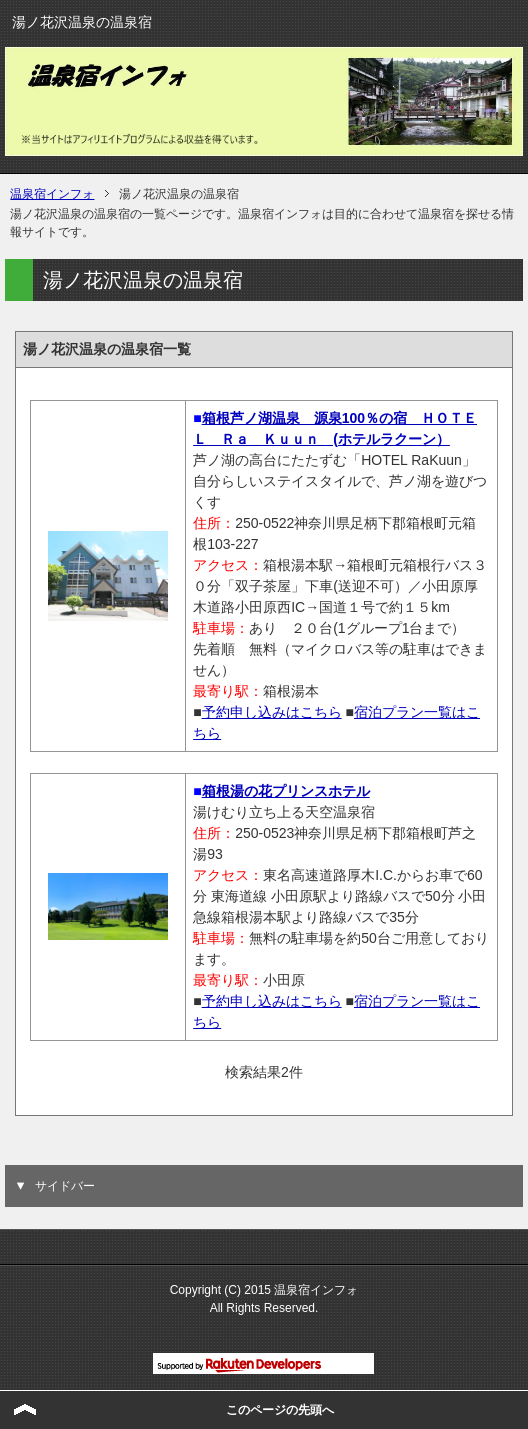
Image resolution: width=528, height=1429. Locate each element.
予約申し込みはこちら (272, 712)
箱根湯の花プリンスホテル (286, 791)
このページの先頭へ (280, 1410)
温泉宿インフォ (52, 194)
